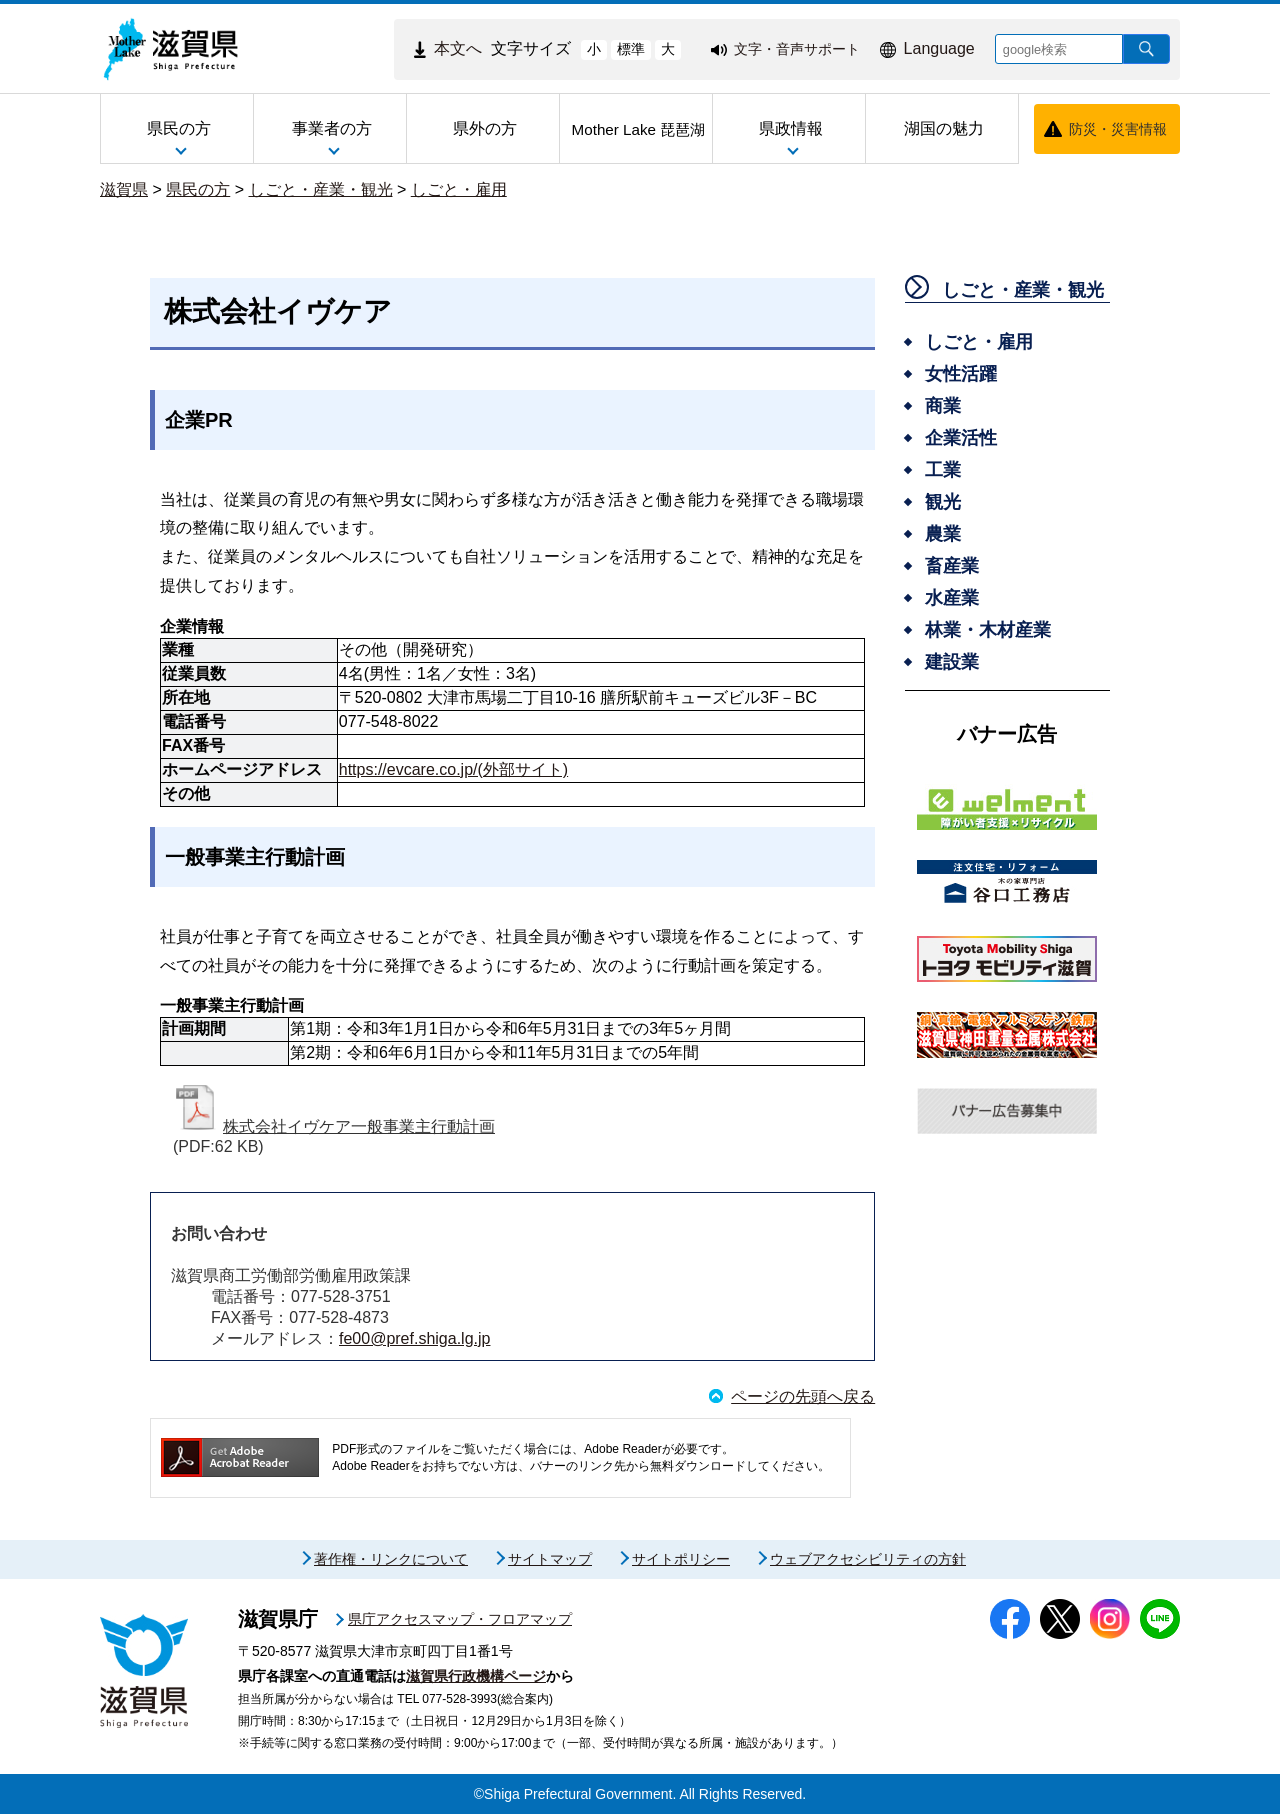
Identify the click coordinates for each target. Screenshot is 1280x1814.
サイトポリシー (681, 1559)
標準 (631, 49)
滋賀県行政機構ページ (476, 1676)
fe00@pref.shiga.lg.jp (414, 1338)
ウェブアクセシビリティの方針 (868, 1559)
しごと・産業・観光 (321, 189)
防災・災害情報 (1118, 129)
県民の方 (198, 189)
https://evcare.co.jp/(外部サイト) (453, 769)
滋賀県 (124, 189)
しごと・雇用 (459, 189)
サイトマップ (550, 1559)
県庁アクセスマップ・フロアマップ (460, 1619)
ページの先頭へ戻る (803, 1396)
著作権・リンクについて (391, 1559)
